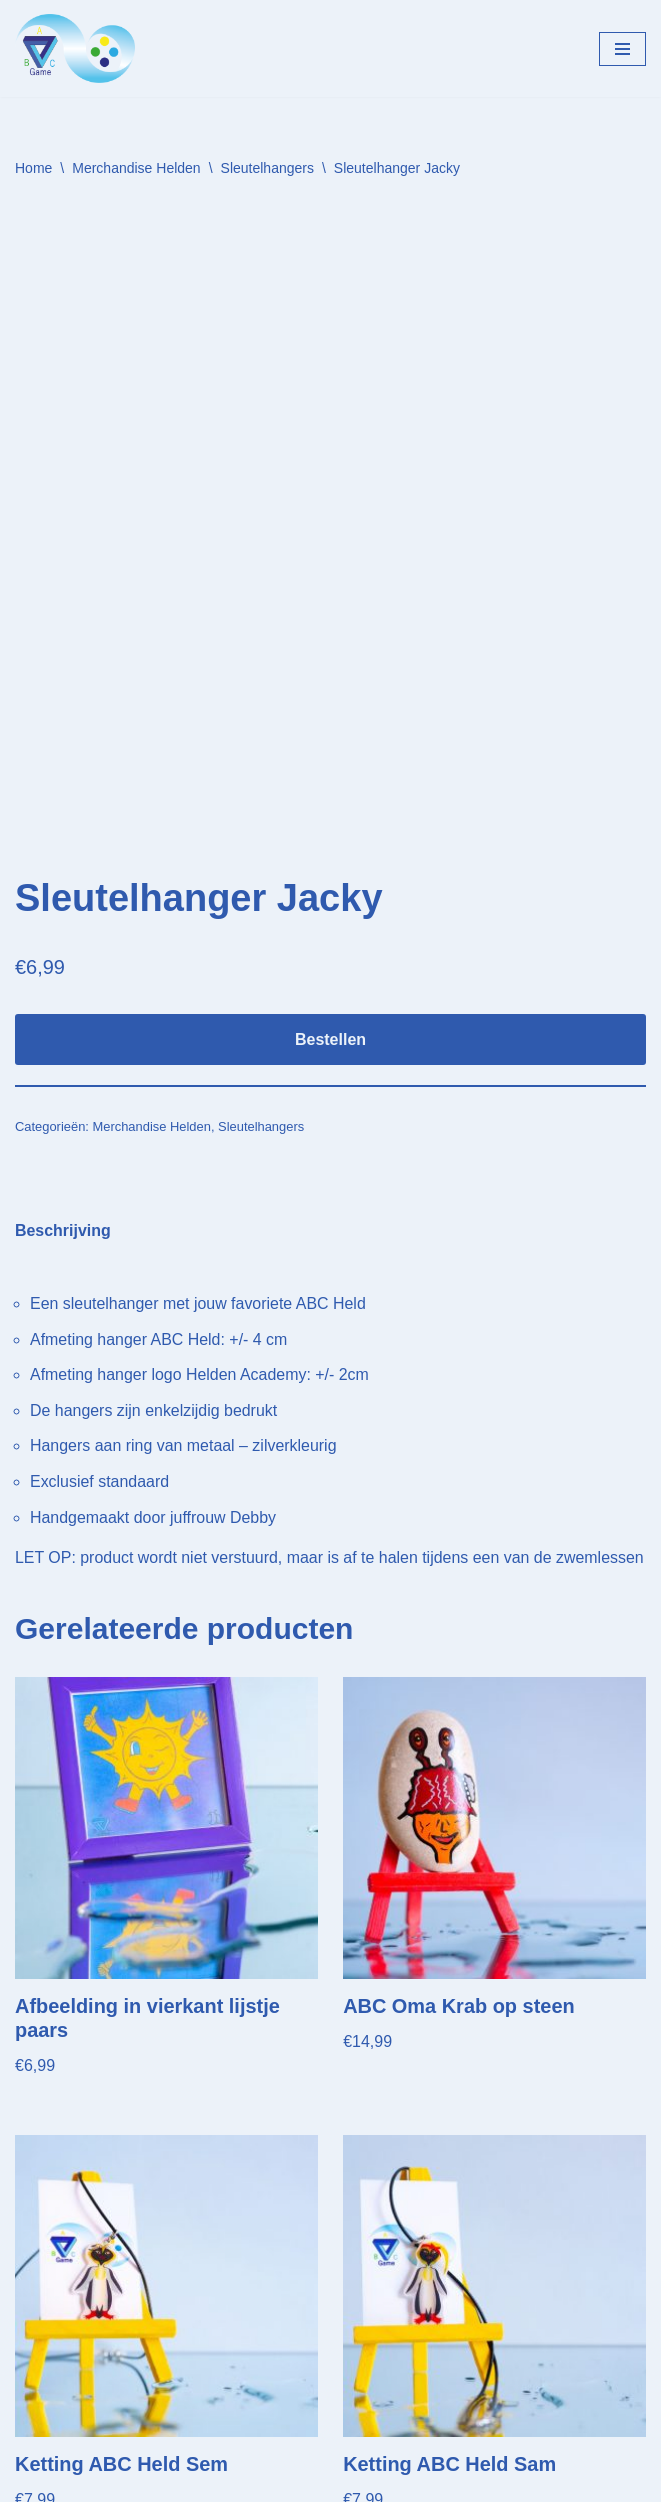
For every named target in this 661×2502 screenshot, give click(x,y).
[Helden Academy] (75, 48)
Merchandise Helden (136, 168)
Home (33, 168)
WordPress (270, 2481)
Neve (33, 2481)
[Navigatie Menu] (622, 49)
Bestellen (330, 828)
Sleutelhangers (267, 168)
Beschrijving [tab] (63, 1019)
